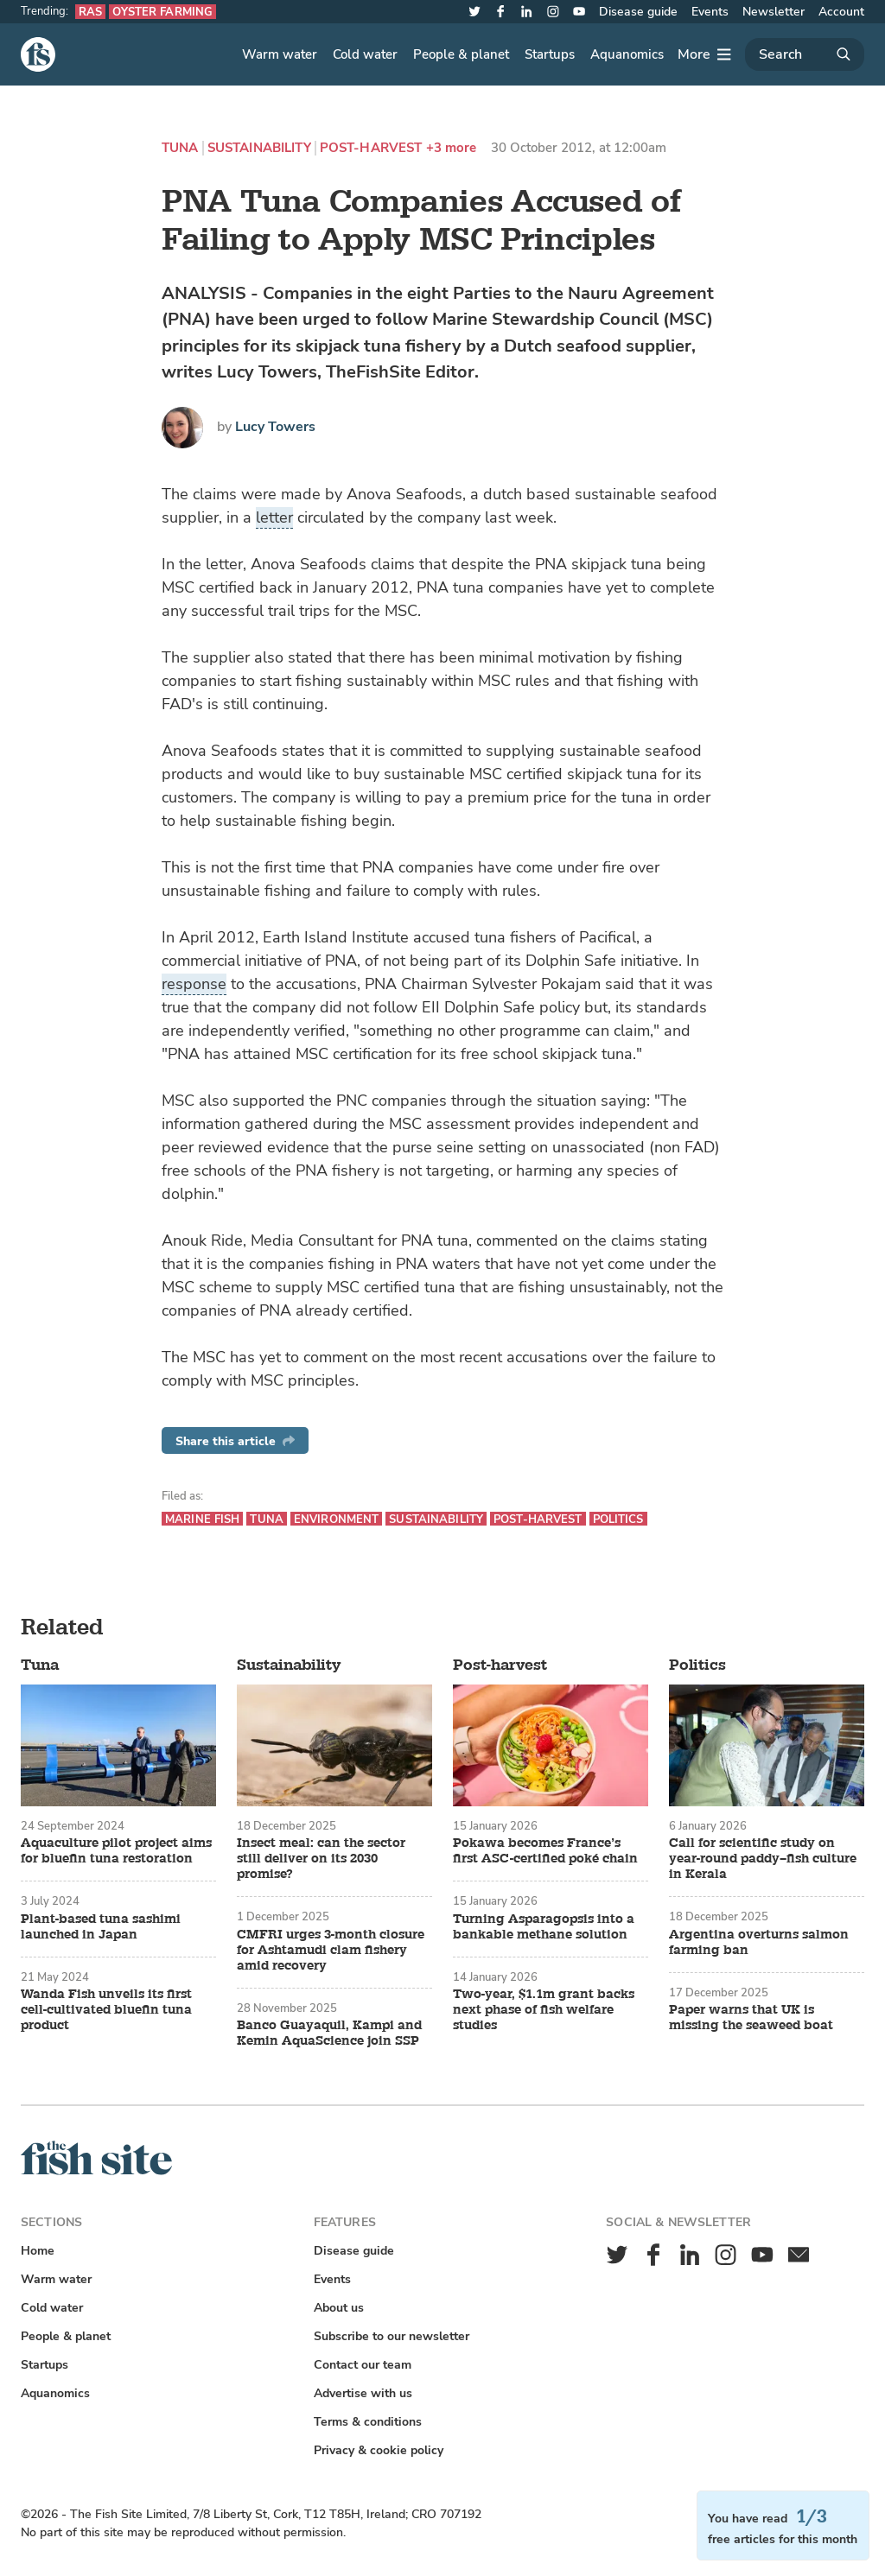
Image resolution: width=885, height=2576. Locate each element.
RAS (90, 11)
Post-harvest (371, 148)
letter (274, 517)
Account (841, 11)
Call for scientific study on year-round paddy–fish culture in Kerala (762, 1859)
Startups (550, 54)
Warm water (279, 54)
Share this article (235, 1441)
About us (339, 2308)
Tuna (180, 148)
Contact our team (362, 2365)
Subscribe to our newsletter (391, 2336)
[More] (704, 54)
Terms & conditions (368, 2422)
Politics (618, 1519)
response (194, 984)
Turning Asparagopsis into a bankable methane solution (543, 1927)
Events (710, 11)
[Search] (804, 54)
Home (37, 2251)
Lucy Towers (275, 426)
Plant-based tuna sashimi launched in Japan (101, 1927)
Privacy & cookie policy (378, 2450)
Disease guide (638, 11)
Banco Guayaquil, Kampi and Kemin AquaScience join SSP (329, 2033)
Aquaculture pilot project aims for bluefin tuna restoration (116, 1851)
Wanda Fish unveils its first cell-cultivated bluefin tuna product (106, 2010)
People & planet (461, 54)
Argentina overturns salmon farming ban (759, 1942)
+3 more (451, 148)
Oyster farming (162, 11)
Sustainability (259, 148)
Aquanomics (627, 54)
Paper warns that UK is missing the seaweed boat (751, 2018)
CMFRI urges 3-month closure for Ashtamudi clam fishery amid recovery (330, 1950)
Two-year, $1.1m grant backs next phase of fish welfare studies (543, 2010)
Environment (336, 1519)
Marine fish (202, 1519)
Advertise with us (363, 2393)
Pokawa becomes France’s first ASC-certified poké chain (545, 1851)
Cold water (365, 54)
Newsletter (773, 11)
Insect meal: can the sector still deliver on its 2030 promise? (321, 1859)
